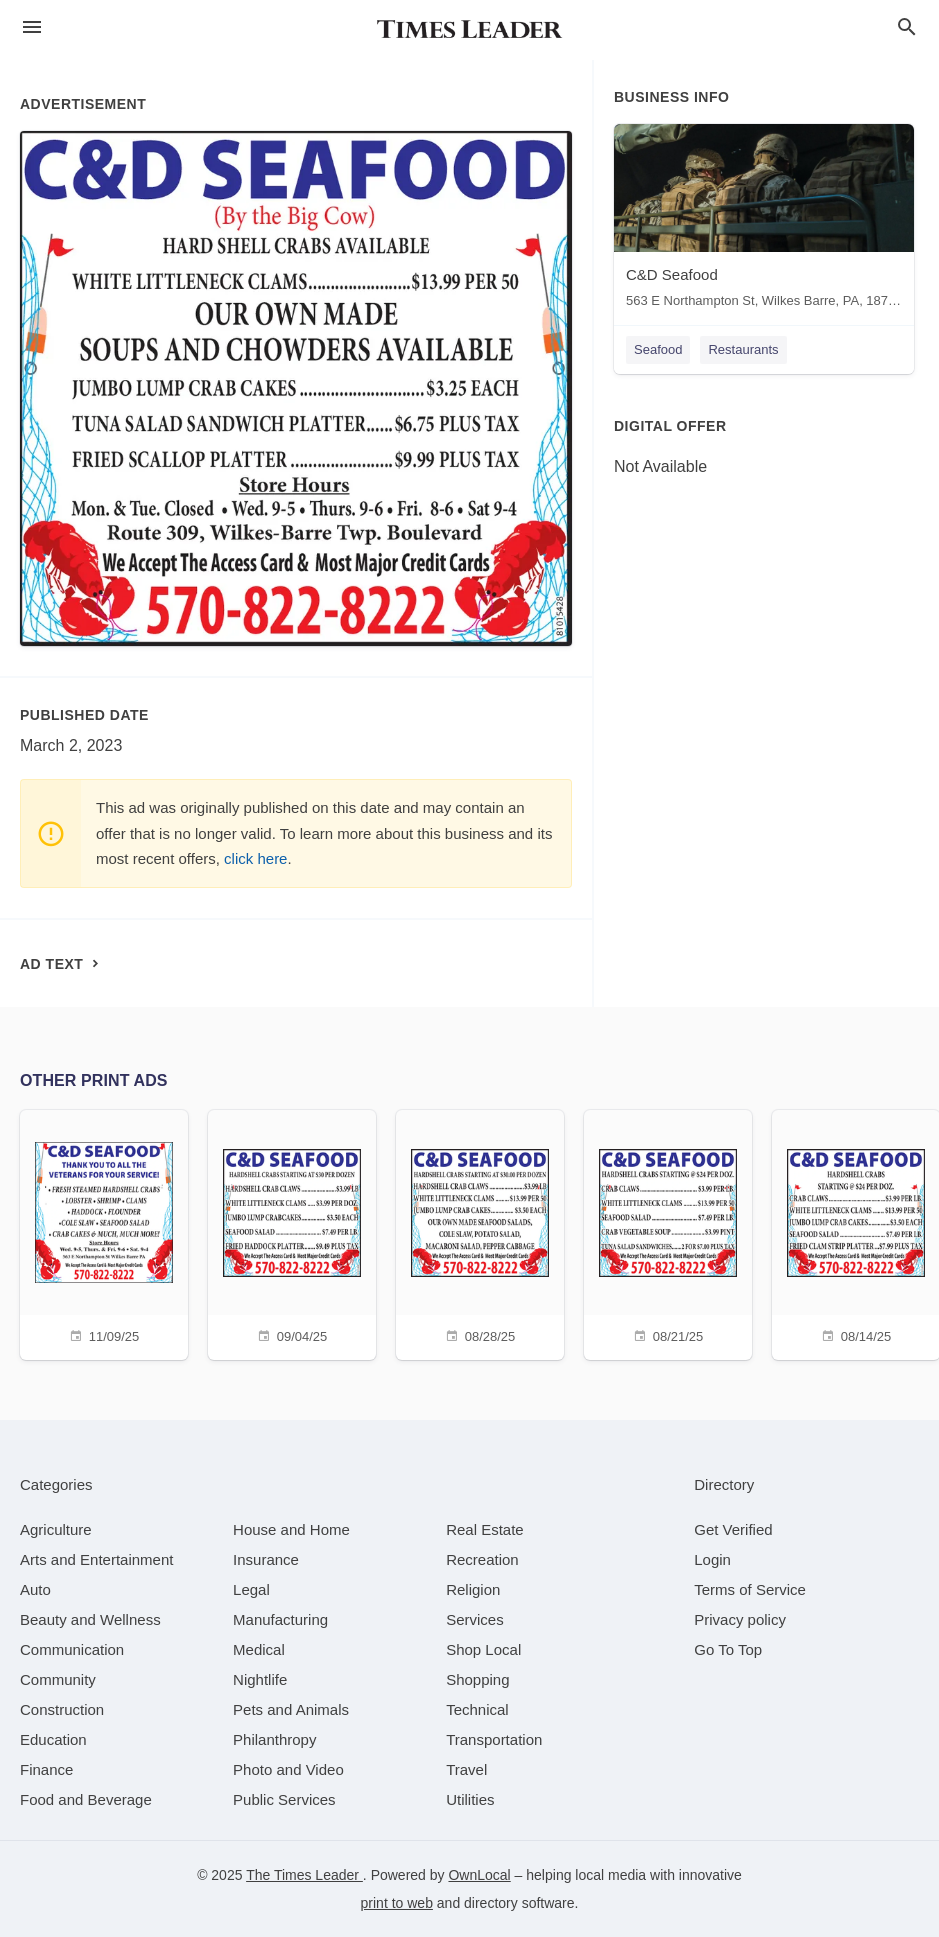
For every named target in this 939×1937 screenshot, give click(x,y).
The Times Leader (304, 1875)
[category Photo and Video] (288, 1769)
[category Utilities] (470, 1799)
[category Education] (53, 1739)
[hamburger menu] (32, 27)
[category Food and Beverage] (86, 1799)
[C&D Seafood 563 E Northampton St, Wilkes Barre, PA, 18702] (764, 220)
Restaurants (743, 349)
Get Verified (733, 1529)
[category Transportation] (494, 1739)
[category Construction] (62, 1709)
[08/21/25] (668, 1232)
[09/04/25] (292, 1232)
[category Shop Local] (483, 1649)
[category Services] (475, 1619)
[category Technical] (477, 1709)
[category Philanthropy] (274, 1739)
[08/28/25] (480, 1232)
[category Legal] (251, 1589)
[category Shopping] (477, 1679)
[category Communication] (72, 1649)
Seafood (658, 349)
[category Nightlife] (260, 1679)
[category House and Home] (291, 1529)
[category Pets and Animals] (291, 1709)
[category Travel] (466, 1769)
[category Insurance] (266, 1559)
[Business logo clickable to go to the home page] (470, 30)
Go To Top (728, 1649)
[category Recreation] (482, 1559)
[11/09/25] (104, 1232)
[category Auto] (35, 1589)
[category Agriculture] (56, 1529)
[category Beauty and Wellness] (90, 1619)
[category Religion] (473, 1589)
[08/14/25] (856, 1232)
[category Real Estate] (485, 1529)
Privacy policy (740, 1619)
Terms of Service (750, 1589)
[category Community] (58, 1679)
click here (255, 858)
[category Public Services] (284, 1799)
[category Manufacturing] (280, 1619)
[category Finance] (46, 1769)
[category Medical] (259, 1649)
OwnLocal (479, 1875)
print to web (397, 1903)
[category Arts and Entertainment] (96, 1559)
